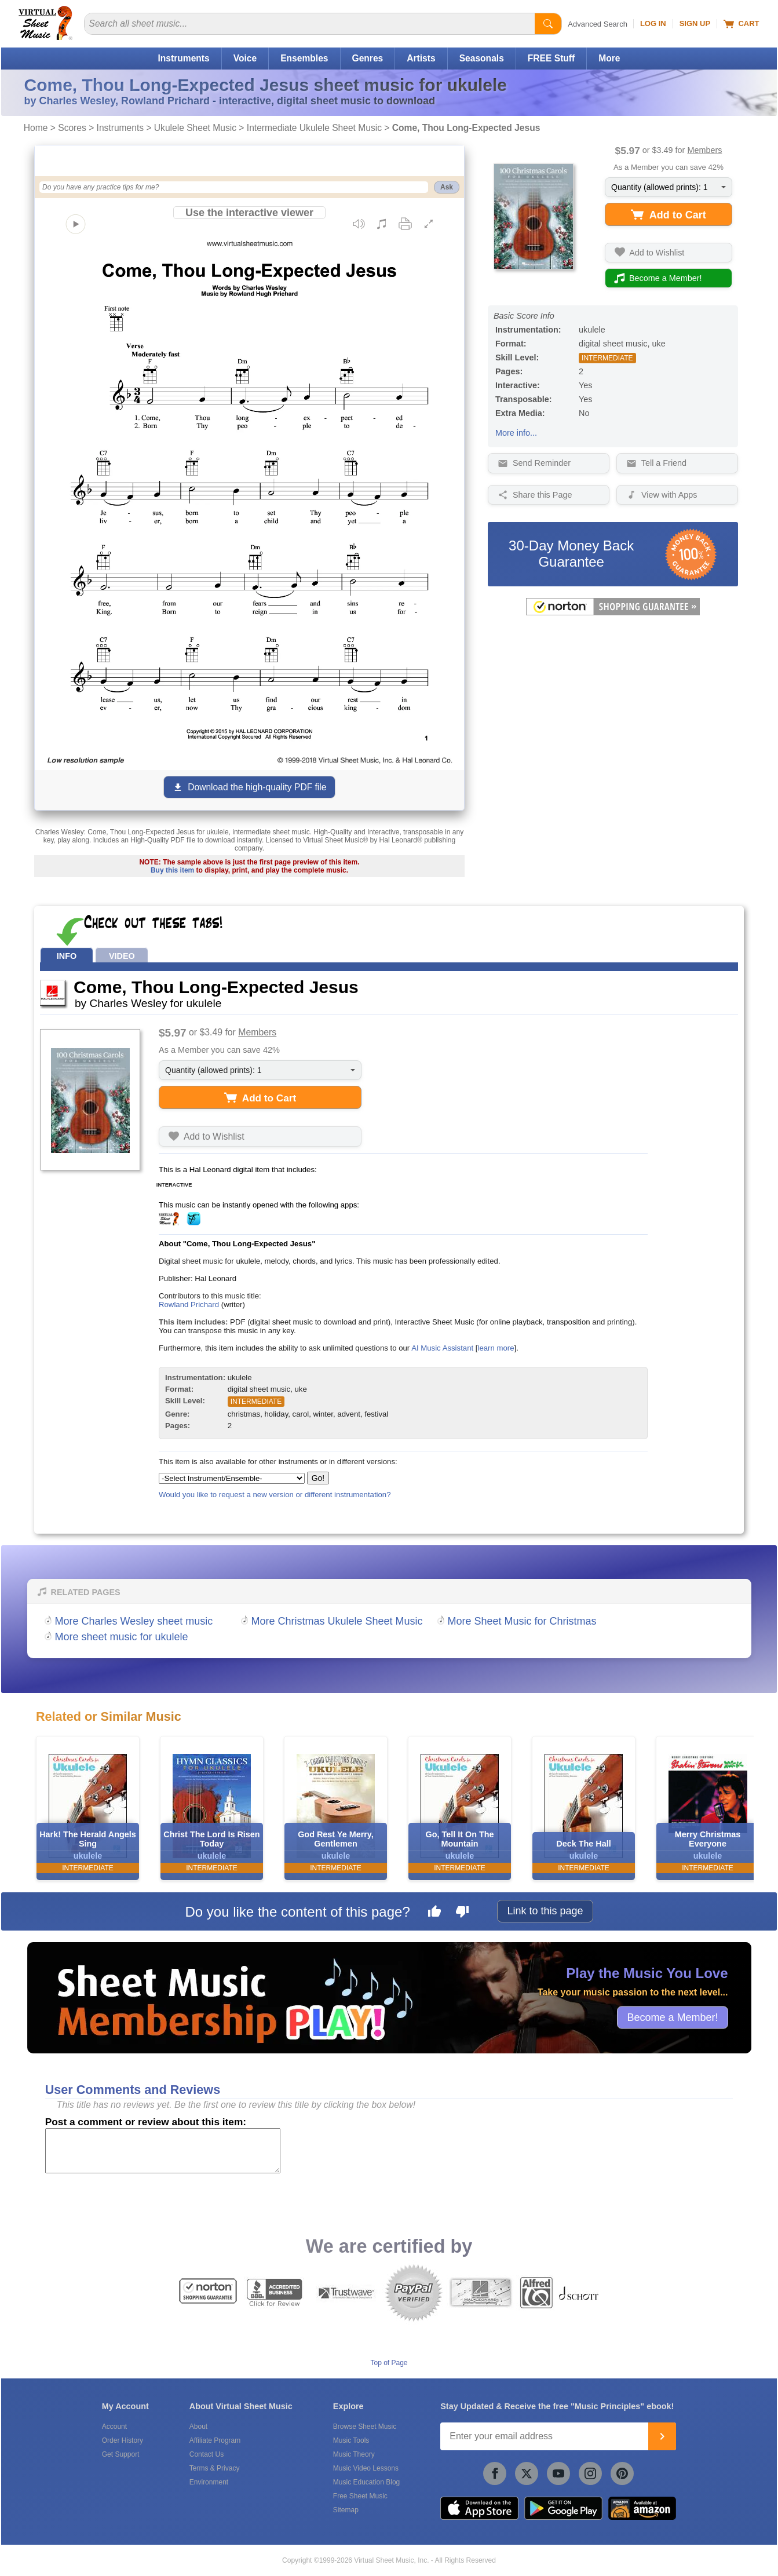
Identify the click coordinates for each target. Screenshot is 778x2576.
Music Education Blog (366, 2482)
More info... (516, 432)
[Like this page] (434, 1913)
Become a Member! (672, 2017)
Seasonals (481, 58)
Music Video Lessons (366, 2468)
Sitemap (346, 2510)
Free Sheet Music (360, 2496)
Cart (741, 23)
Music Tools (351, 2440)
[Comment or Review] (162, 2150)
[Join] (662, 2436)
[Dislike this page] (462, 1913)
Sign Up (695, 23)
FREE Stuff (551, 58)
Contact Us (206, 2454)
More (609, 58)
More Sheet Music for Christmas (522, 1621)
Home (36, 128)
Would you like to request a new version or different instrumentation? (275, 1494)
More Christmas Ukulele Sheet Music (337, 1621)
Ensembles (304, 58)
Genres (367, 58)
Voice (245, 58)
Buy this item (172, 870)
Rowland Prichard (189, 1304)
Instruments (183, 58)
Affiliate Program (214, 2440)
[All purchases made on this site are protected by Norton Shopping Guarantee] (613, 613)
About (198, 2426)
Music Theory (354, 2454)
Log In (653, 23)
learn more (495, 1348)
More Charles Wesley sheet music (134, 1621)
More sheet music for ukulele (121, 1637)
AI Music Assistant (442, 1348)
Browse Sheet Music (364, 2426)
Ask (446, 187)
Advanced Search (597, 24)
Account (114, 2426)
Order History (122, 2440)
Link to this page (545, 1911)
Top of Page (388, 2363)
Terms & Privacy (214, 2468)
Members (704, 150)
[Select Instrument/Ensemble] (232, 1478)
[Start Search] (548, 23)
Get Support (121, 2454)
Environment (208, 2482)
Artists (421, 58)
